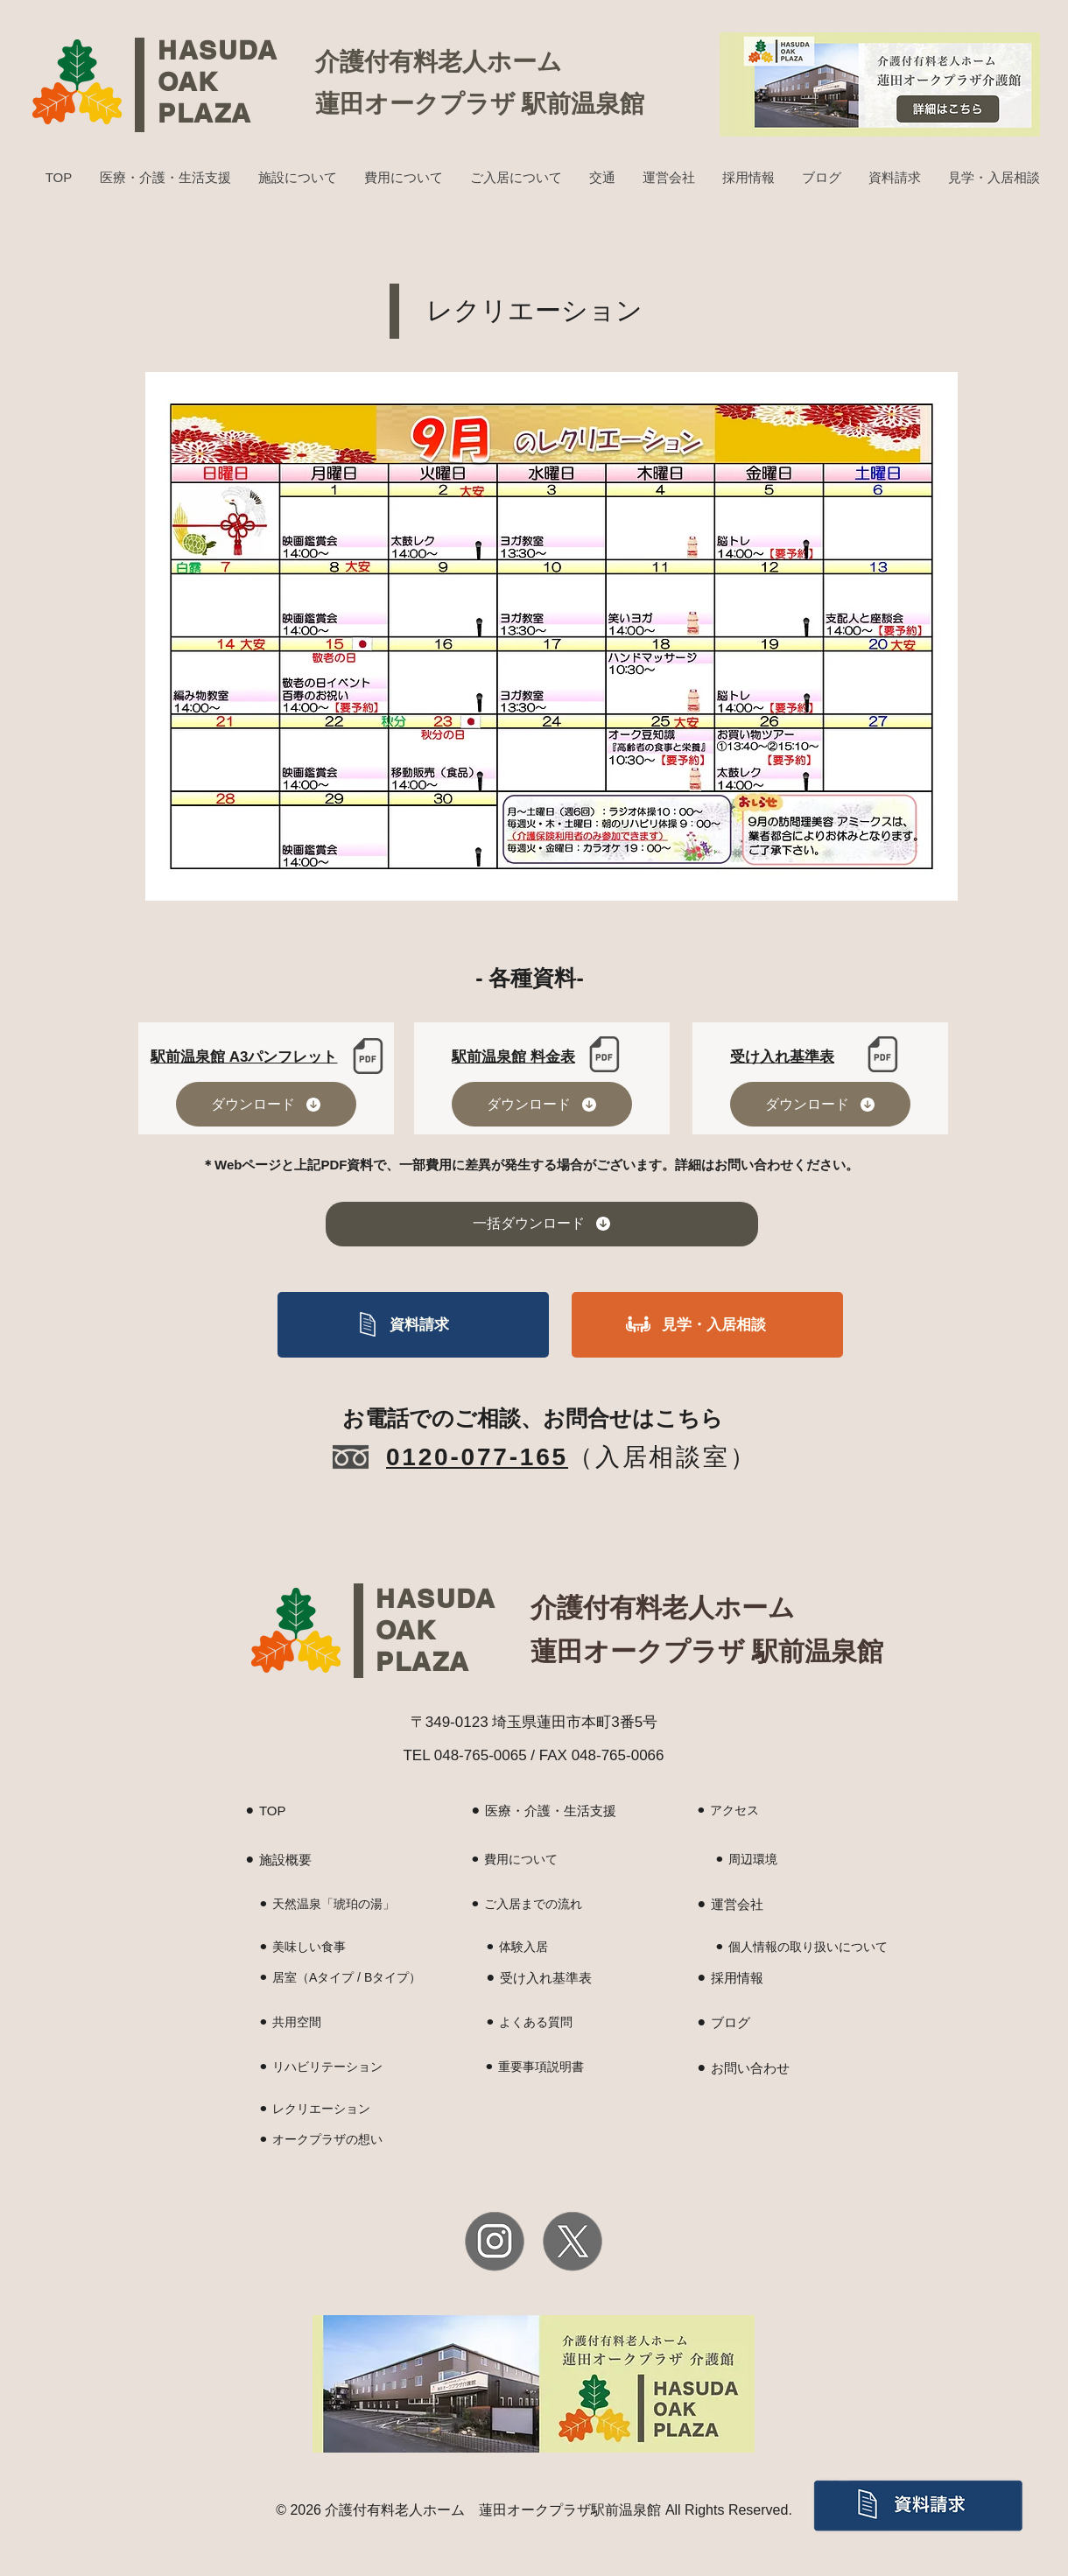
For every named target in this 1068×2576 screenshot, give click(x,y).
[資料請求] (413, 1325)
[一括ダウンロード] (542, 1224)
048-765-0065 (480, 1755)
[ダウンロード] (266, 1104)
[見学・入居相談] (707, 1325)
